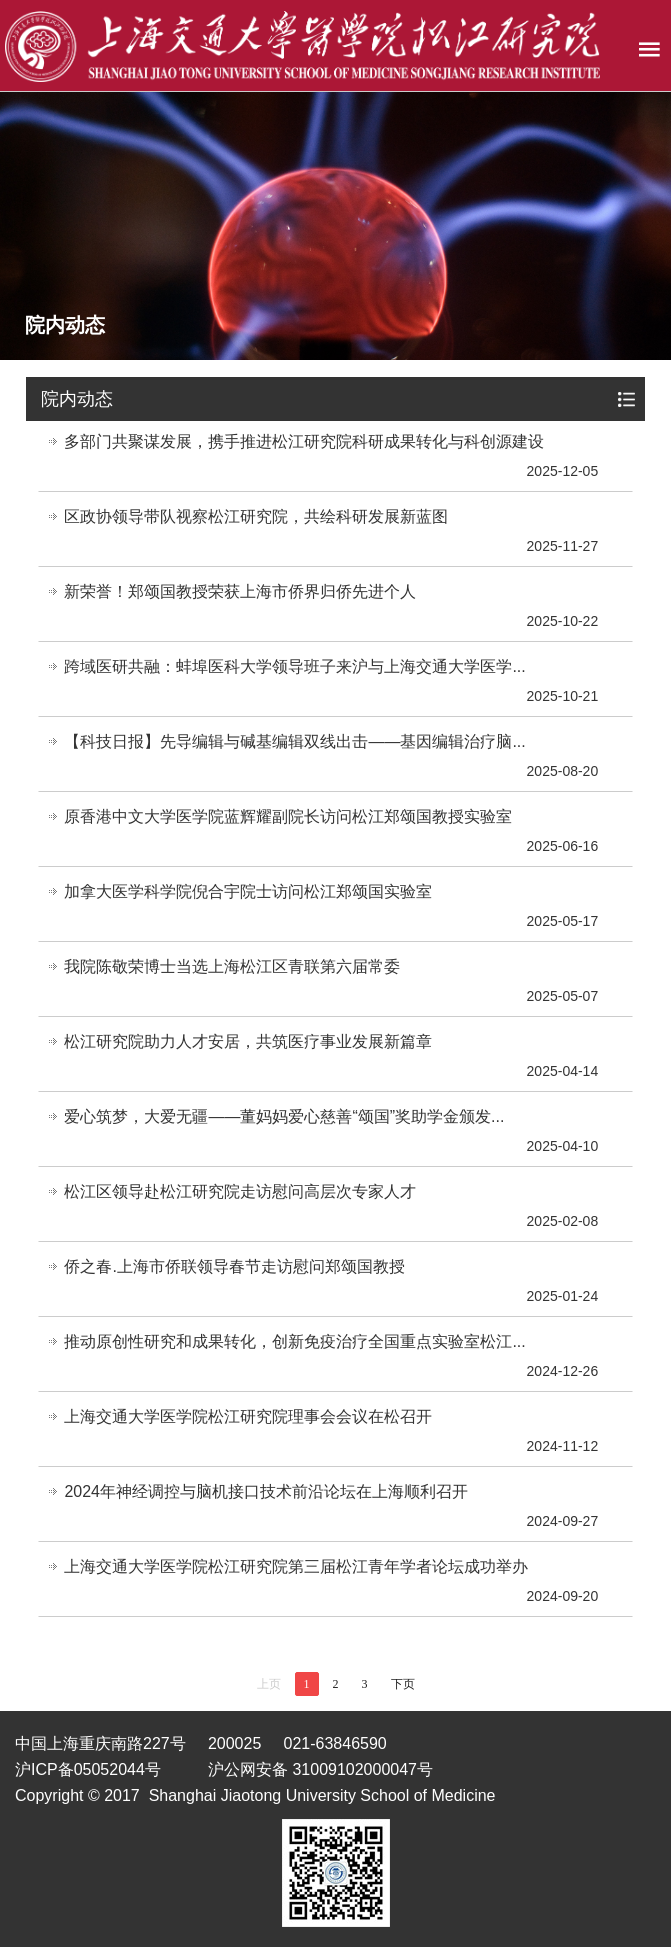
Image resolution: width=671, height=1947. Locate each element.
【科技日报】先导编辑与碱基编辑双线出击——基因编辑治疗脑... (294, 741)
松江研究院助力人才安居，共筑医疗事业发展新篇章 (248, 1041)
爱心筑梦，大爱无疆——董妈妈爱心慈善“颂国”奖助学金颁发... (284, 1116)
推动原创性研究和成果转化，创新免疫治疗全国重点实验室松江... (294, 1341)
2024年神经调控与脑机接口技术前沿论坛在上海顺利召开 (266, 1491)
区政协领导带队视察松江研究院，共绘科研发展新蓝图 (256, 516)
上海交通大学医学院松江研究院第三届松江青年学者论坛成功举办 (296, 1566)
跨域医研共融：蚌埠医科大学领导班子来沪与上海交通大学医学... (294, 666)
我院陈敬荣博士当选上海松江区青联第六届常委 (232, 966)
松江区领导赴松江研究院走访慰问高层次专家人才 (240, 1191)
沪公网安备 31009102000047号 (320, 1769)
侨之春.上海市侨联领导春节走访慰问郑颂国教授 (234, 1266)
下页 (403, 1684)
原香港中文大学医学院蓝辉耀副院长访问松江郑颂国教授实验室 (288, 816)
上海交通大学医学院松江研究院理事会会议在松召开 (248, 1416)
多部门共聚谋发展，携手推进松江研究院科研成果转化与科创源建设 (304, 441)
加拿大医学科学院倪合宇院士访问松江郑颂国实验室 (248, 891)
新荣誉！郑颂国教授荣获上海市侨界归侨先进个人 (240, 591)
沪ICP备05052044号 (88, 1769)
